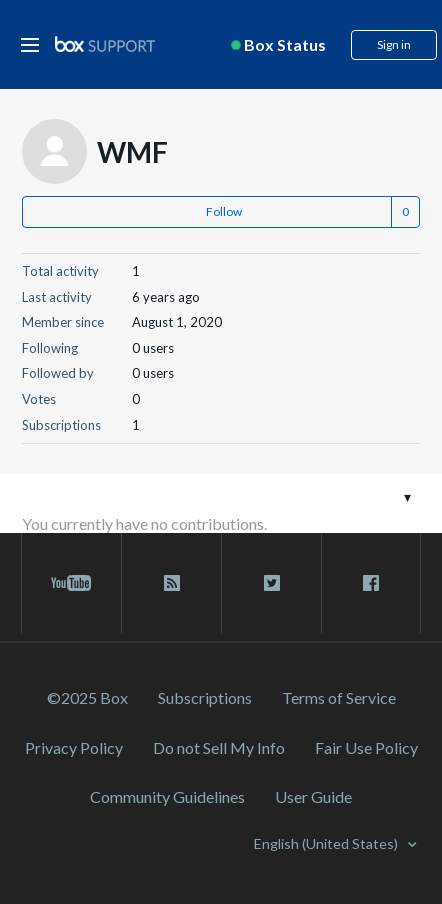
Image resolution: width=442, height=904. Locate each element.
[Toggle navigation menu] (407, 496)
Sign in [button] (394, 44)
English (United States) (327, 843)
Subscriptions (205, 697)
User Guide (313, 796)
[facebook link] (371, 583)
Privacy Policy (74, 747)
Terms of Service (339, 697)
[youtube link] (71, 583)
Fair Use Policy (366, 747)
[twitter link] (271, 583)
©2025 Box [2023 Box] (87, 697)
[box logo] (105, 43)
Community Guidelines (167, 796)
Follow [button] (224, 211)
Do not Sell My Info (219, 747)
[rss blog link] (171, 583)
